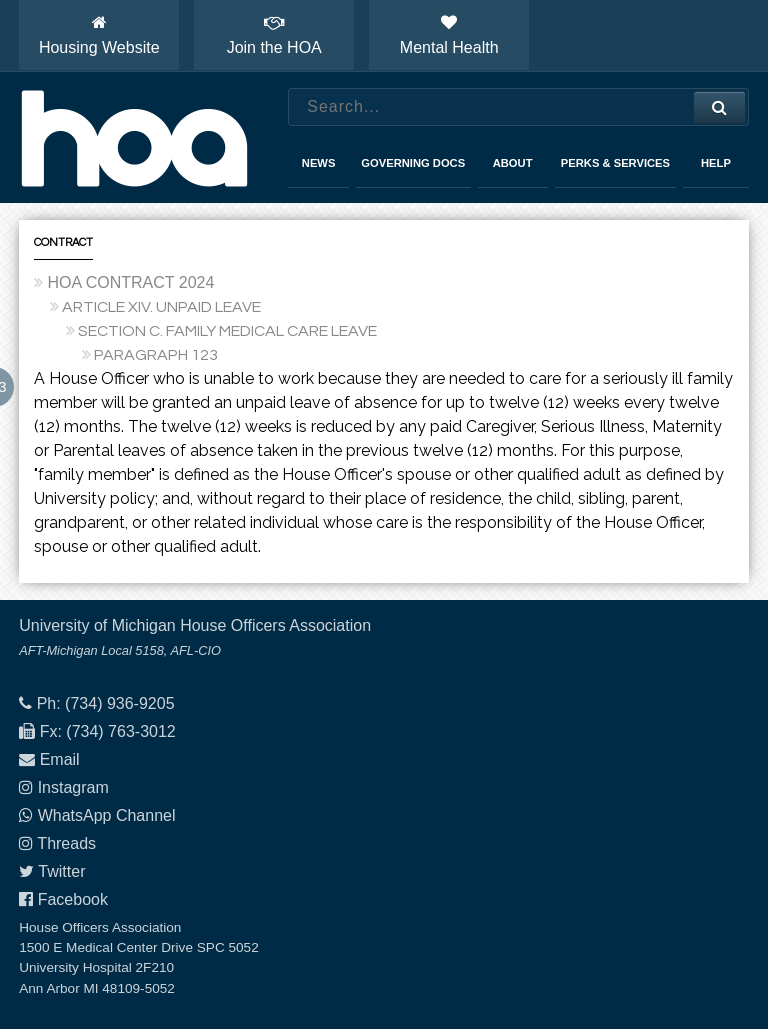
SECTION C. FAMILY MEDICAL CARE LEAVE (227, 331)
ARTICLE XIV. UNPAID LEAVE (161, 307)
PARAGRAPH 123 (156, 355)
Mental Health (449, 35)
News (319, 163)
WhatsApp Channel (107, 815)
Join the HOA (274, 35)
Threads (66, 843)
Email (60, 759)
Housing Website (99, 35)
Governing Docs (413, 163)
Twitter (61, 871)
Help (716, 163)
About (513, 163)
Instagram (73, 787)
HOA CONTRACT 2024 (130, 282)
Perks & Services (615, 163)
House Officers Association (134, 138)
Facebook (73, 899)
